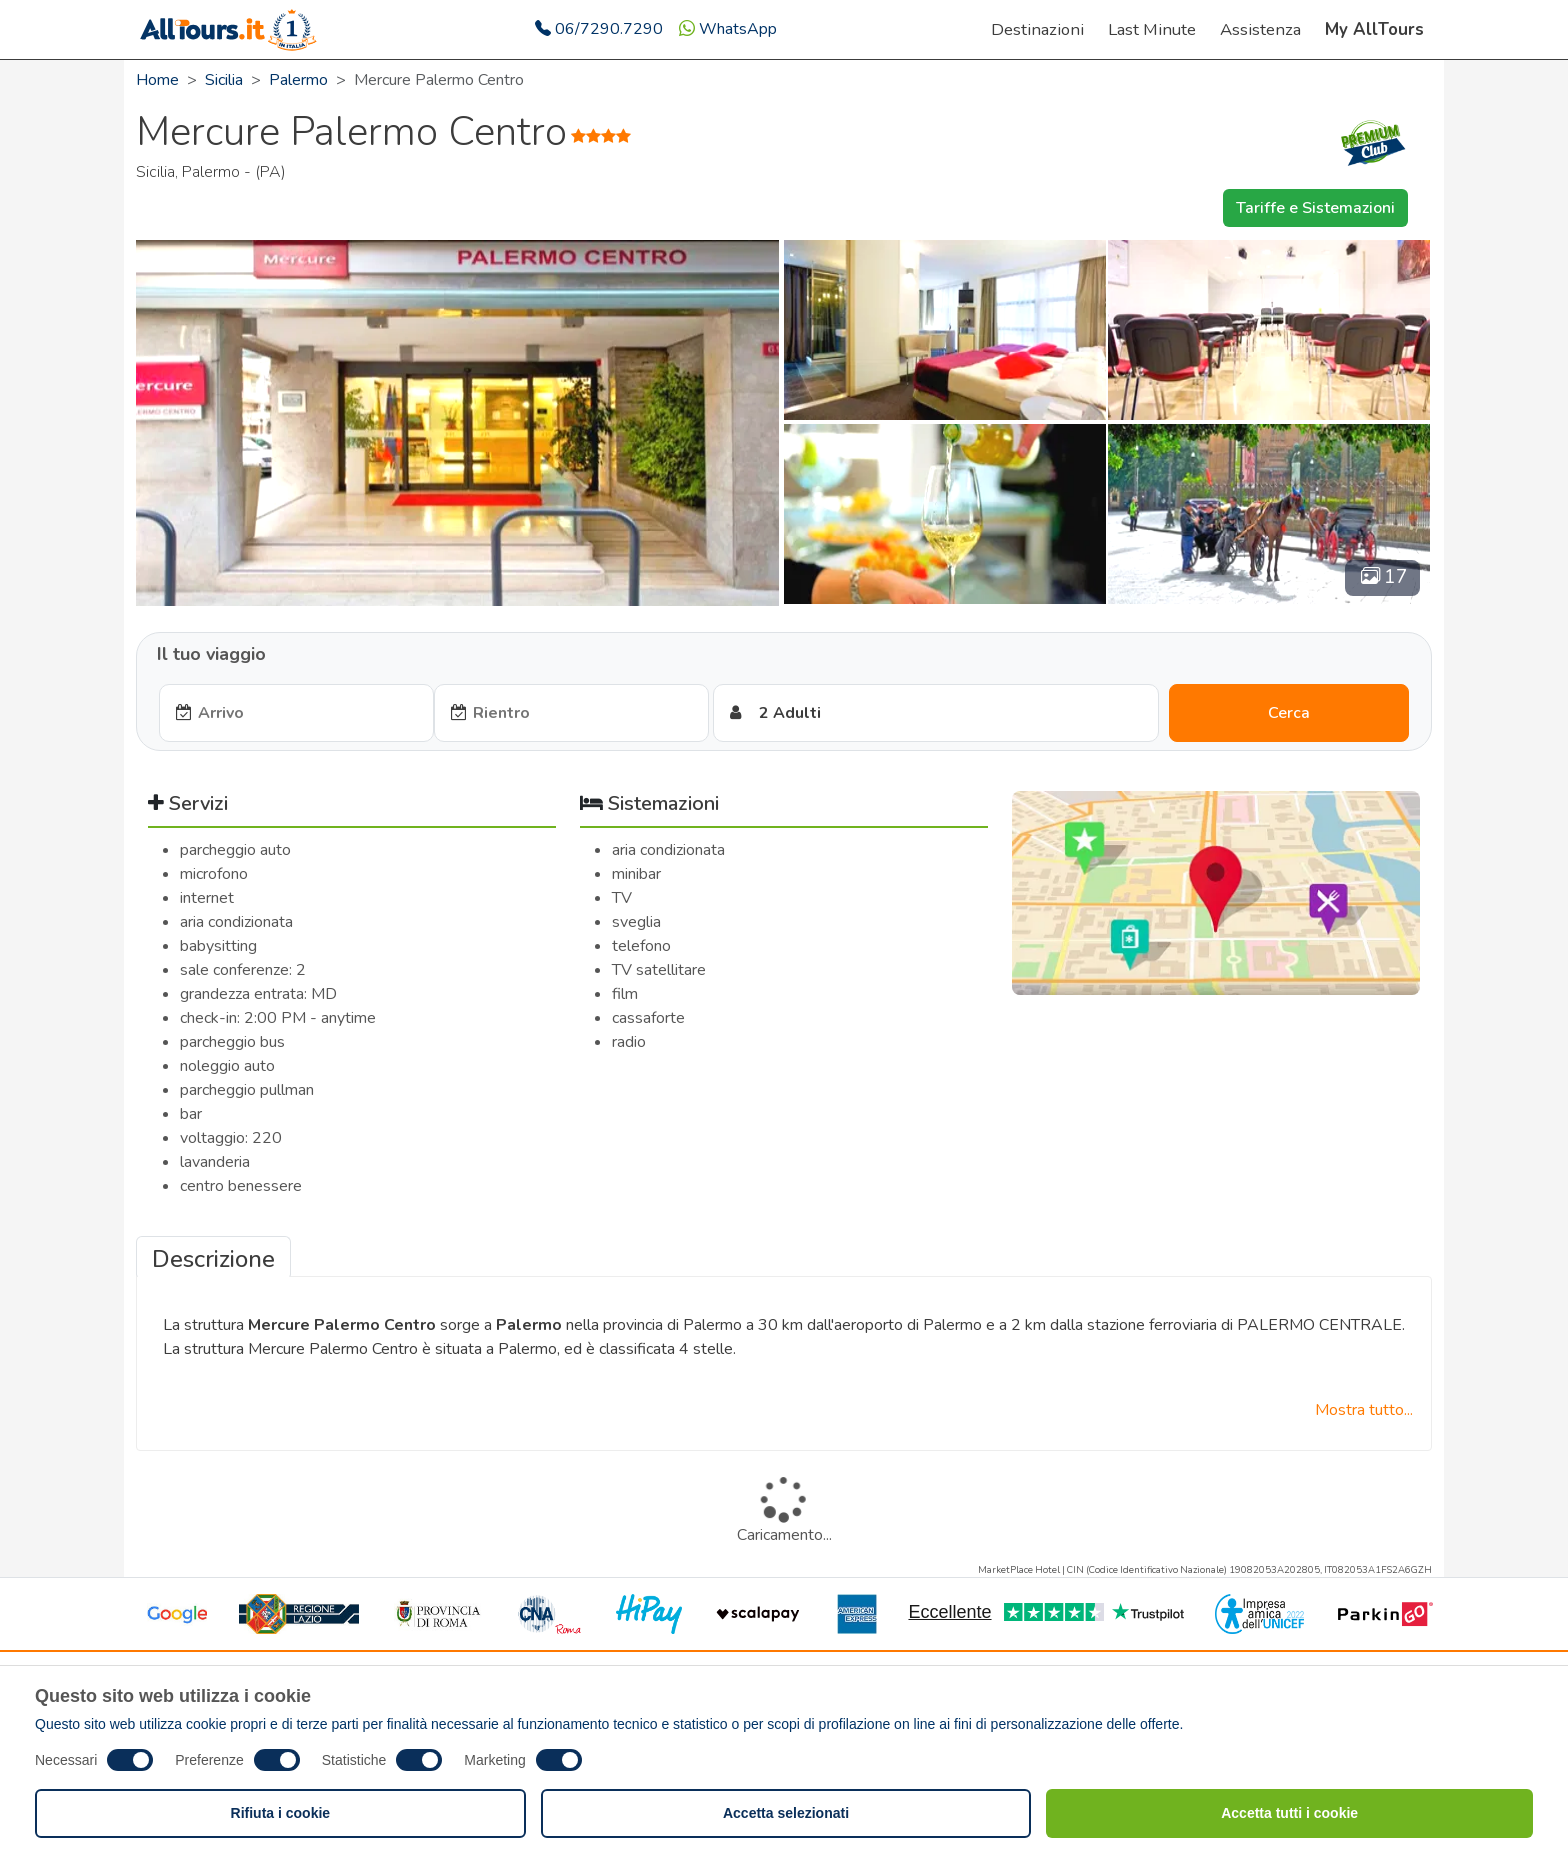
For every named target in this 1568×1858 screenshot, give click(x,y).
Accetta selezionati (786, 1813)
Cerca (1289, 713)
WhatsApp (728, 29)
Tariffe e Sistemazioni (1315, 208)
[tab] (213, 1257)
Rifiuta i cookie (281, 1813)
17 (1384, 577)
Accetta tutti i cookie (1289, 1813)
